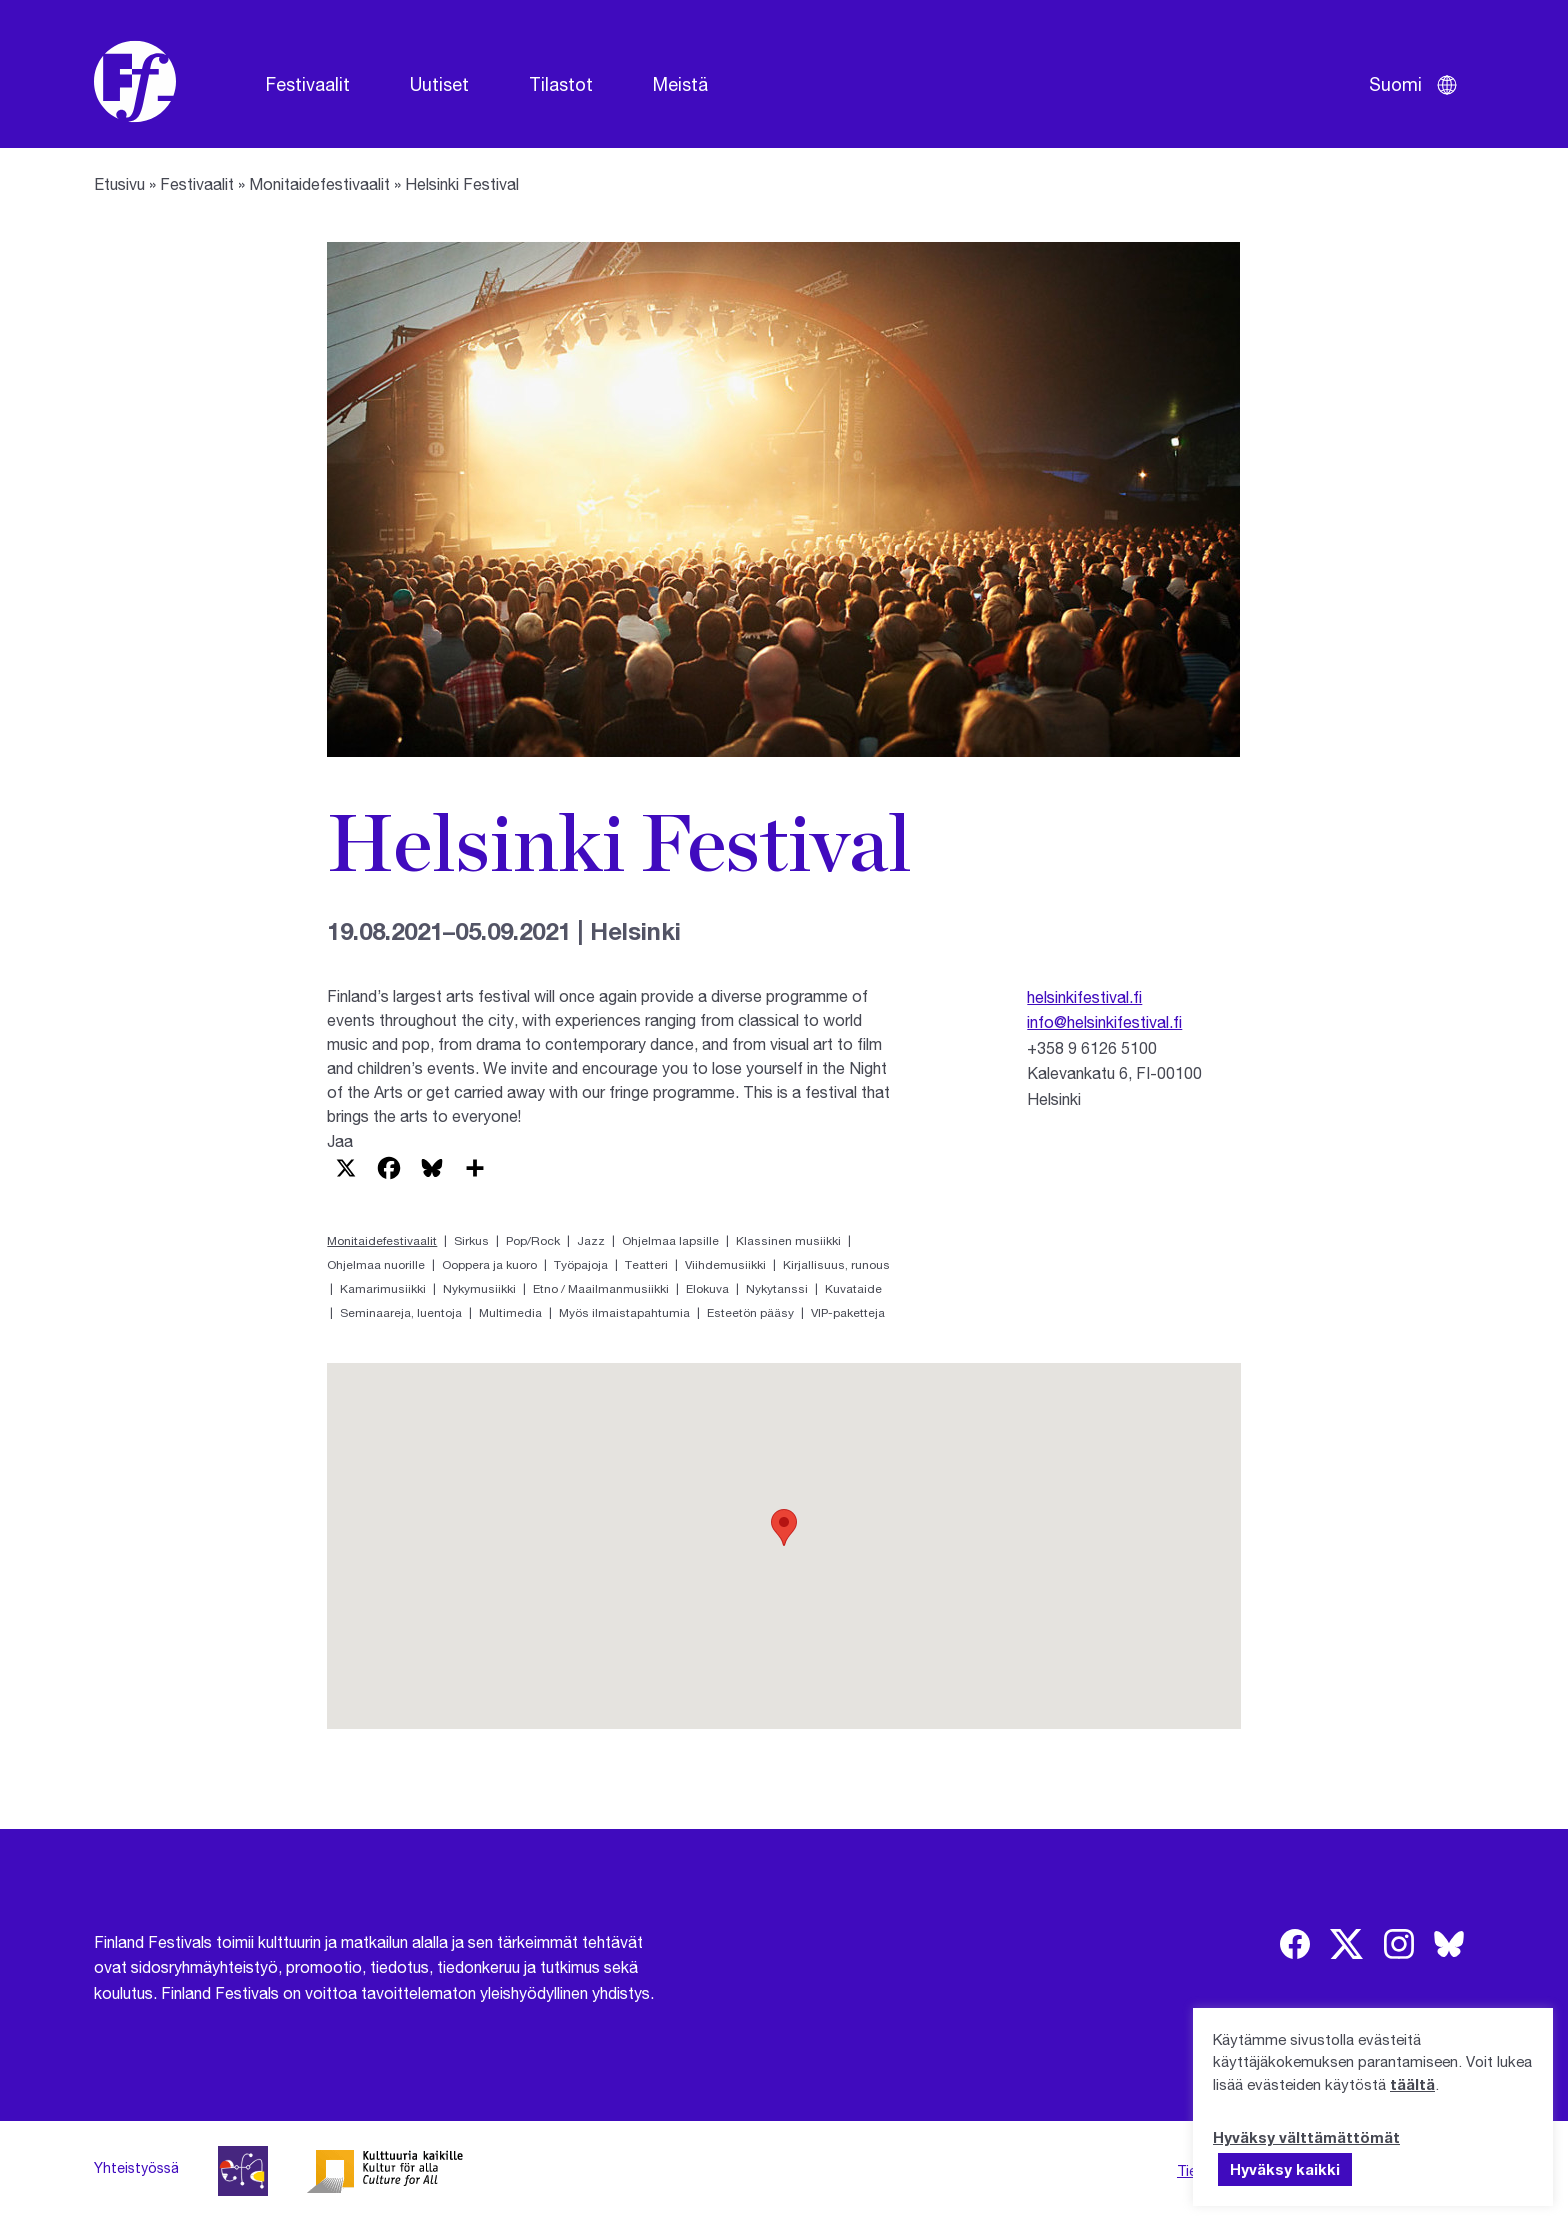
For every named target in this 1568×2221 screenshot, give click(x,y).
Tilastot (561, 84)
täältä (1412, 2084)
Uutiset (439, 84)
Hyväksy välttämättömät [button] (1306, 2137)
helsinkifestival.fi (1084, 996)
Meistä (680, 84)
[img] (1295, 1944)
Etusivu (119, 183)
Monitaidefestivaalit (319, 183)
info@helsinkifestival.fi (1104, 1021)
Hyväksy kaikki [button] (1285, 2169)
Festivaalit (308, 84)
